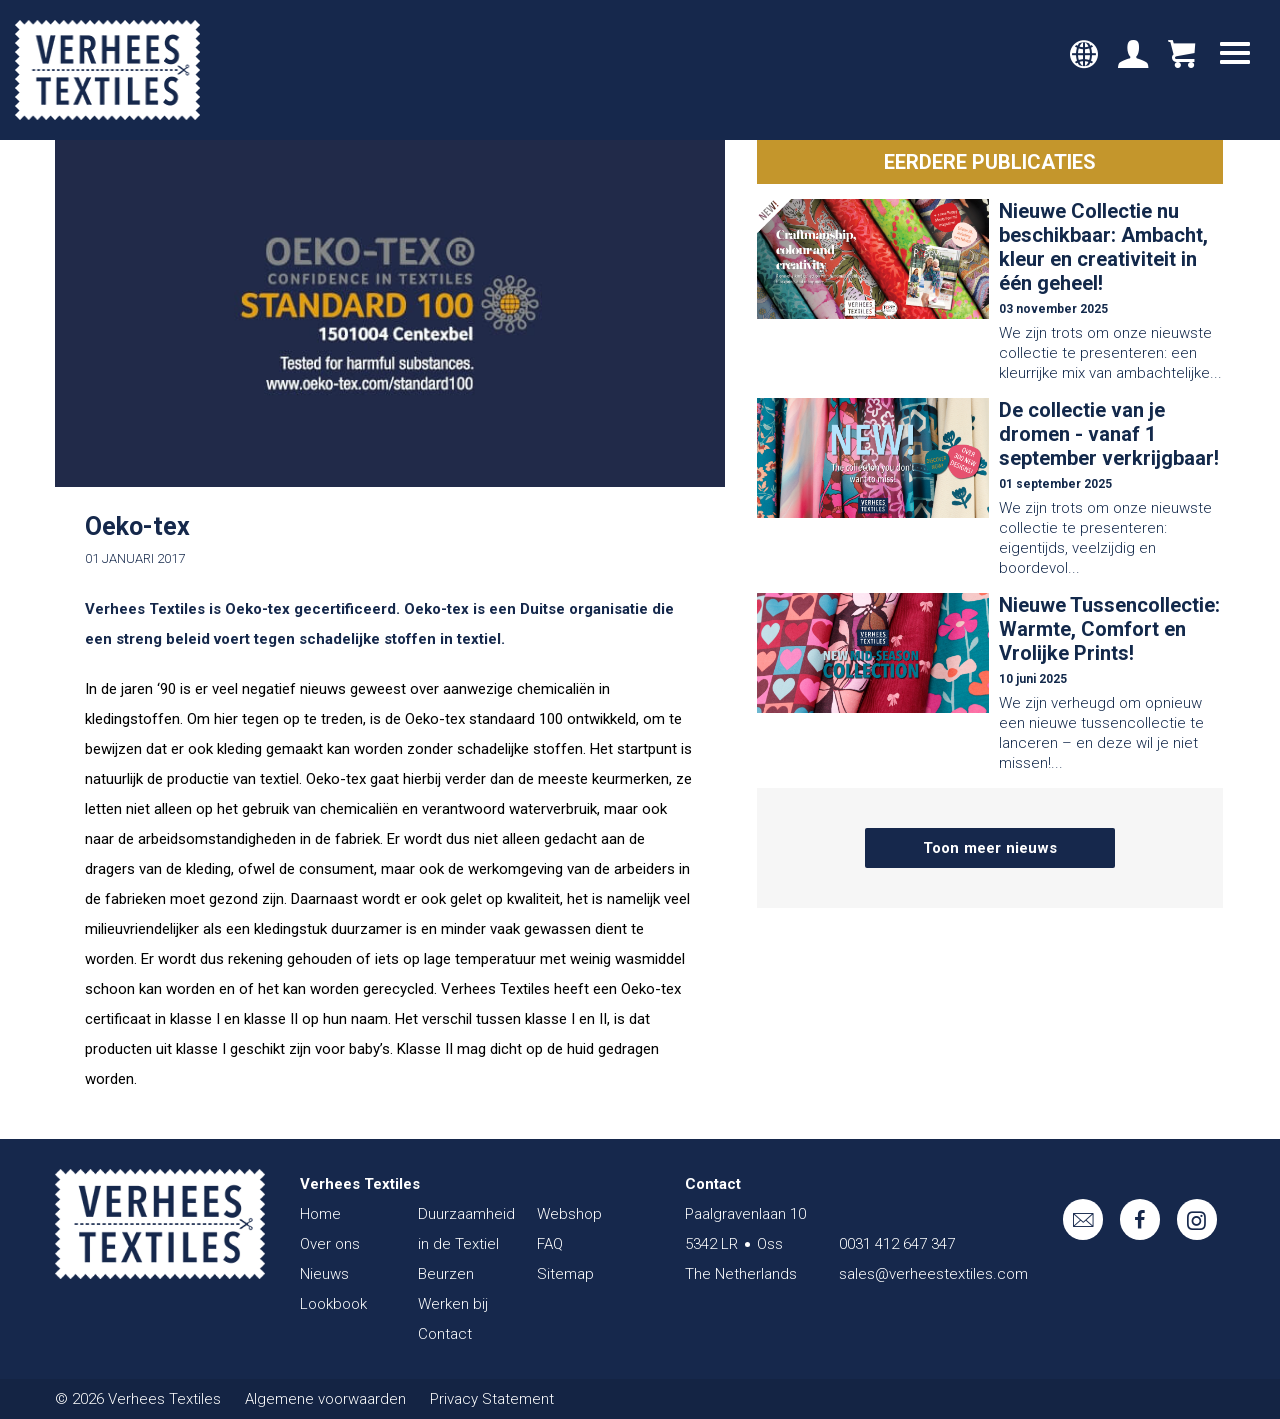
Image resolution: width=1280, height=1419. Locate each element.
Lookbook (333, 1304)
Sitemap (565, 1274)
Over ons (330, 1244)
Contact (445, 1334)
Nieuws (324, 1274)
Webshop (569, 1214)
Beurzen (446, 1274)
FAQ (550, 1244)
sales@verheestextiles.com (933, 1274)
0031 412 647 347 (897, 1244)
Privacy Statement (492, 1399)
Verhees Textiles (107, 70)
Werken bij (453, 1304)
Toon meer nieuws (990, 848)
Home (320, 1214)
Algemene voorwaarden (325, 1399)
